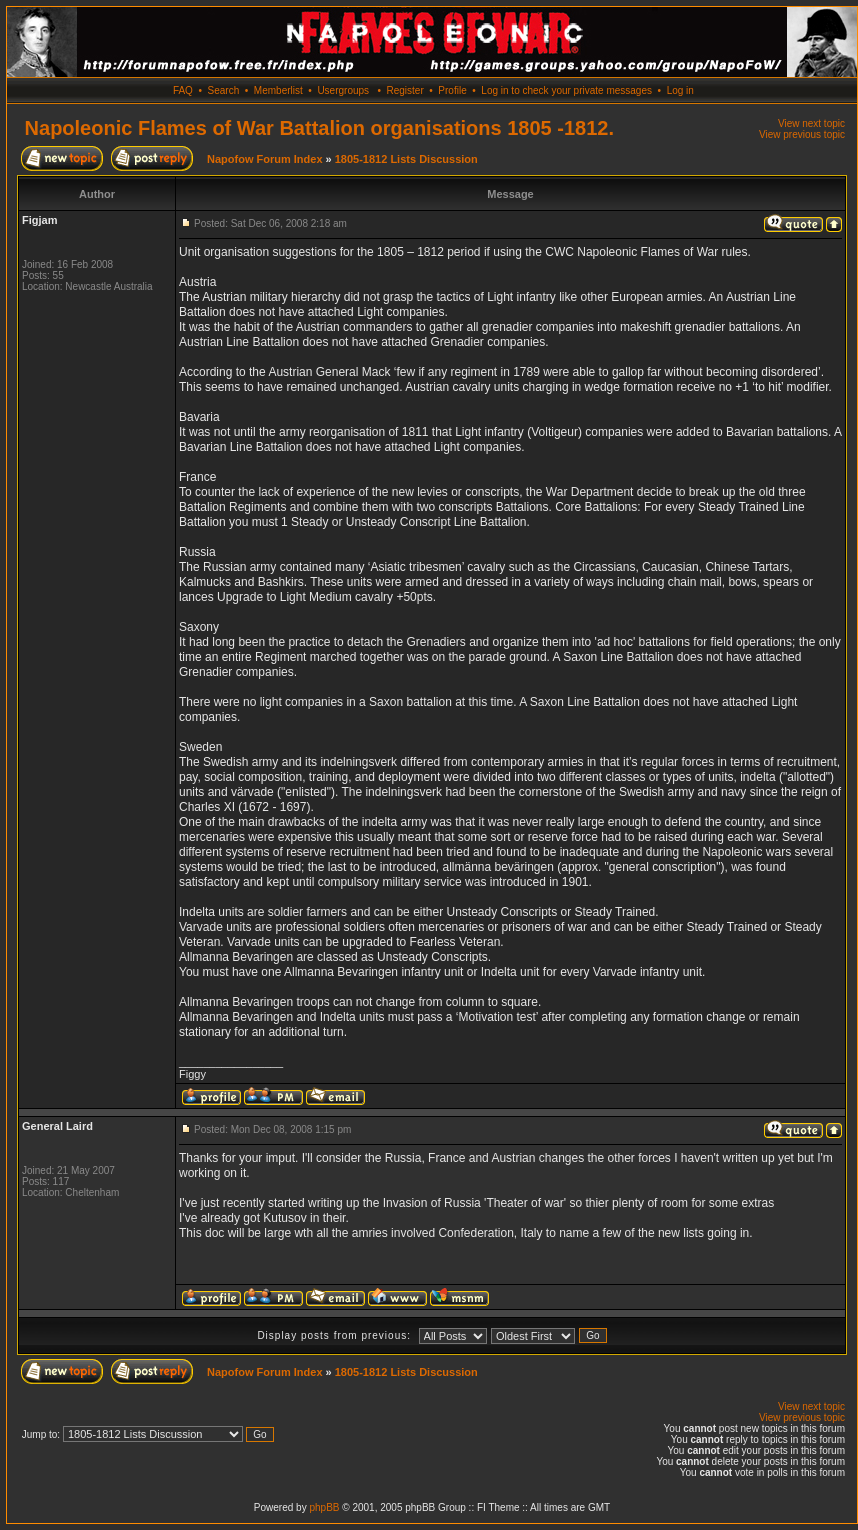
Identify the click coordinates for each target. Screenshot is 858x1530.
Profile (452, 90)
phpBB (324, 1507)
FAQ (183, 90)
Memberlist (278, 90)
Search (224, 90)
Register (404, 90)
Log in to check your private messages (566, 90)
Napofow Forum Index (265, 159)
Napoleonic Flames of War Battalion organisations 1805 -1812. (319, 128)
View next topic (811, 123)
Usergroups (343, 90)
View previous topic (802, 134)
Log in (680, 90)
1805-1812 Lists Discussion (406, 159)
